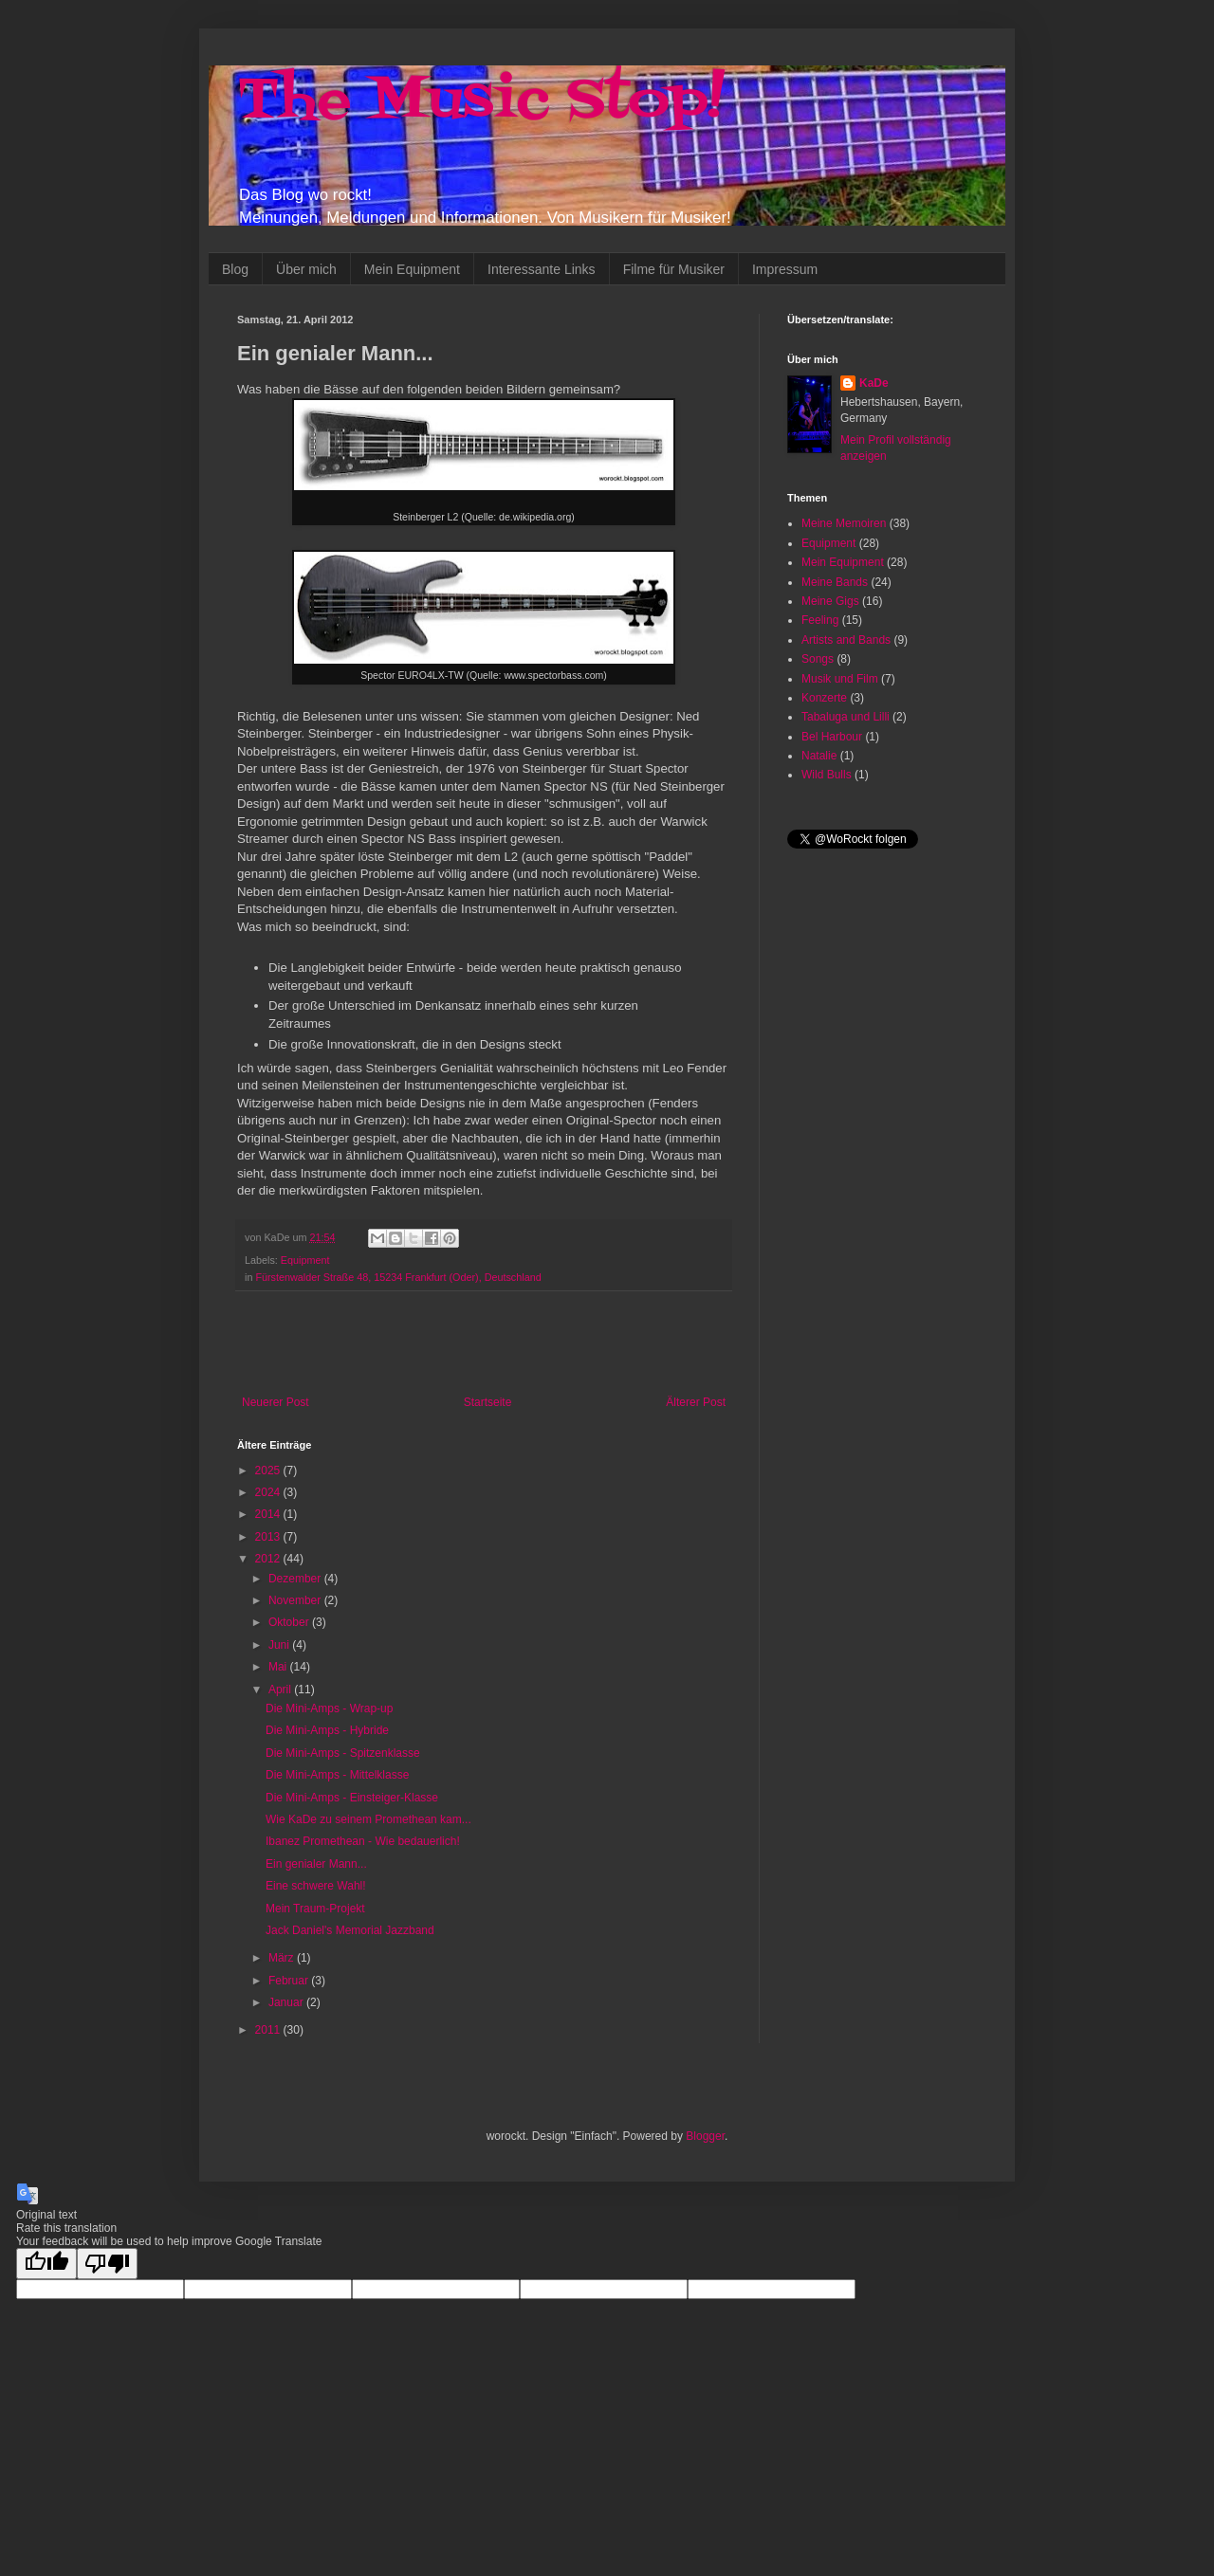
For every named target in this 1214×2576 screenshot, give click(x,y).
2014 (269, 1514)
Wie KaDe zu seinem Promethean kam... (368, 1819)
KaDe (874, 383)
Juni (280, 1645)
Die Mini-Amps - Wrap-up (329, 1708)
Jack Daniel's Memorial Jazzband (350, 1930)
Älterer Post (696, 1402)
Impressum (785, 269)
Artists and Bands (846, 640)
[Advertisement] (484, 1343)
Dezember (296, 1578)
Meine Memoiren (843, 523)
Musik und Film (839, 678)
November (296, 1600)
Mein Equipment (412, 269)
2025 (269, 1470)
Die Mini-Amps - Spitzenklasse (343, 1753)
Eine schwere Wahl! (316, 1885)
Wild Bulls (826, 774)
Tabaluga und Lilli (845, 716)
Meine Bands (834, 582)
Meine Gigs (830, 601)
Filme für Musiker (674, 269)
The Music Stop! (481, 102)
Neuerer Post (275, 1402)
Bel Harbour (831, 736)
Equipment (305, 1260)
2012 (269, 1558)
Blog (235, 269)
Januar (287, 2002)
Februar (289, 1980)
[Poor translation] (107, 2263)
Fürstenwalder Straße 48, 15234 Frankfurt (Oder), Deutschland (398, 1277)
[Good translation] (46, 2263)
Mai (279, 1666)
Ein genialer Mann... (316, 1864)
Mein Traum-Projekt (315, 1908)
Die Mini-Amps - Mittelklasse (337, 1774)
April (281, 1689)
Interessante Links (541, 269)
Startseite (488, 1402)
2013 (269, 1537)
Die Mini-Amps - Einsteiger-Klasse (352, 1797)
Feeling (819, 620)
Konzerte (824, 697)
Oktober (290, 1622)
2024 (269, 1492)
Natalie (819, 755)
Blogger (705, 2136)
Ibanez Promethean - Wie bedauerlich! (363, 1841)
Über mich (306, 269)
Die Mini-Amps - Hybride (327, 1730)
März (282, 1957)
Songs (817, 659)
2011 (269, 2030)
